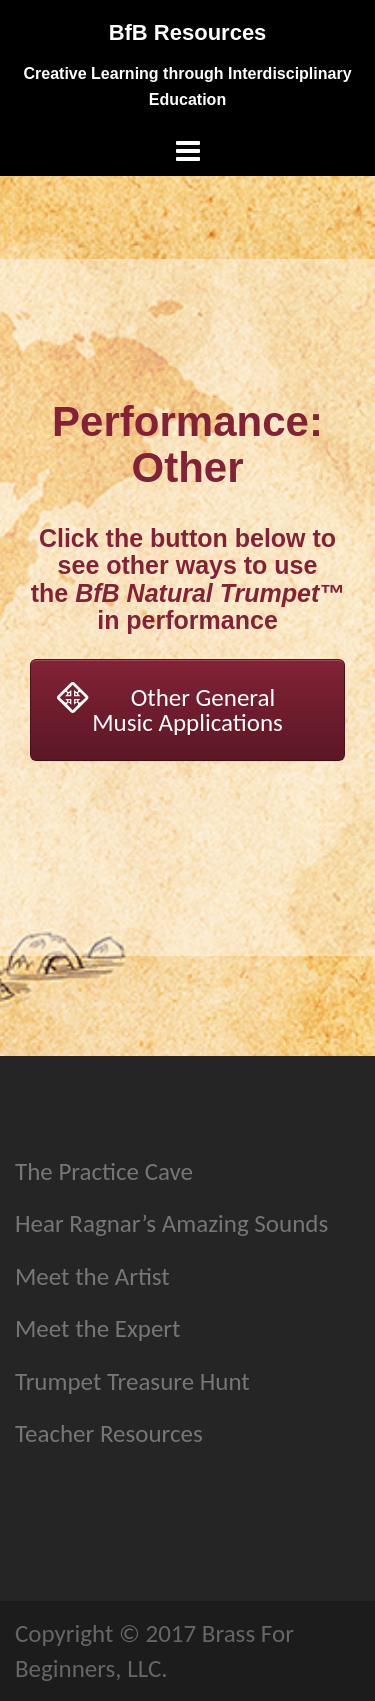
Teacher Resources (109, 1433)
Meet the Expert (97, 1328)
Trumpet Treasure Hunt (132, 1381)
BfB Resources (188, 32)
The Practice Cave (104, 1171)
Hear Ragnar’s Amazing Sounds (171, 1223)
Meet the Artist (92, 1276)
